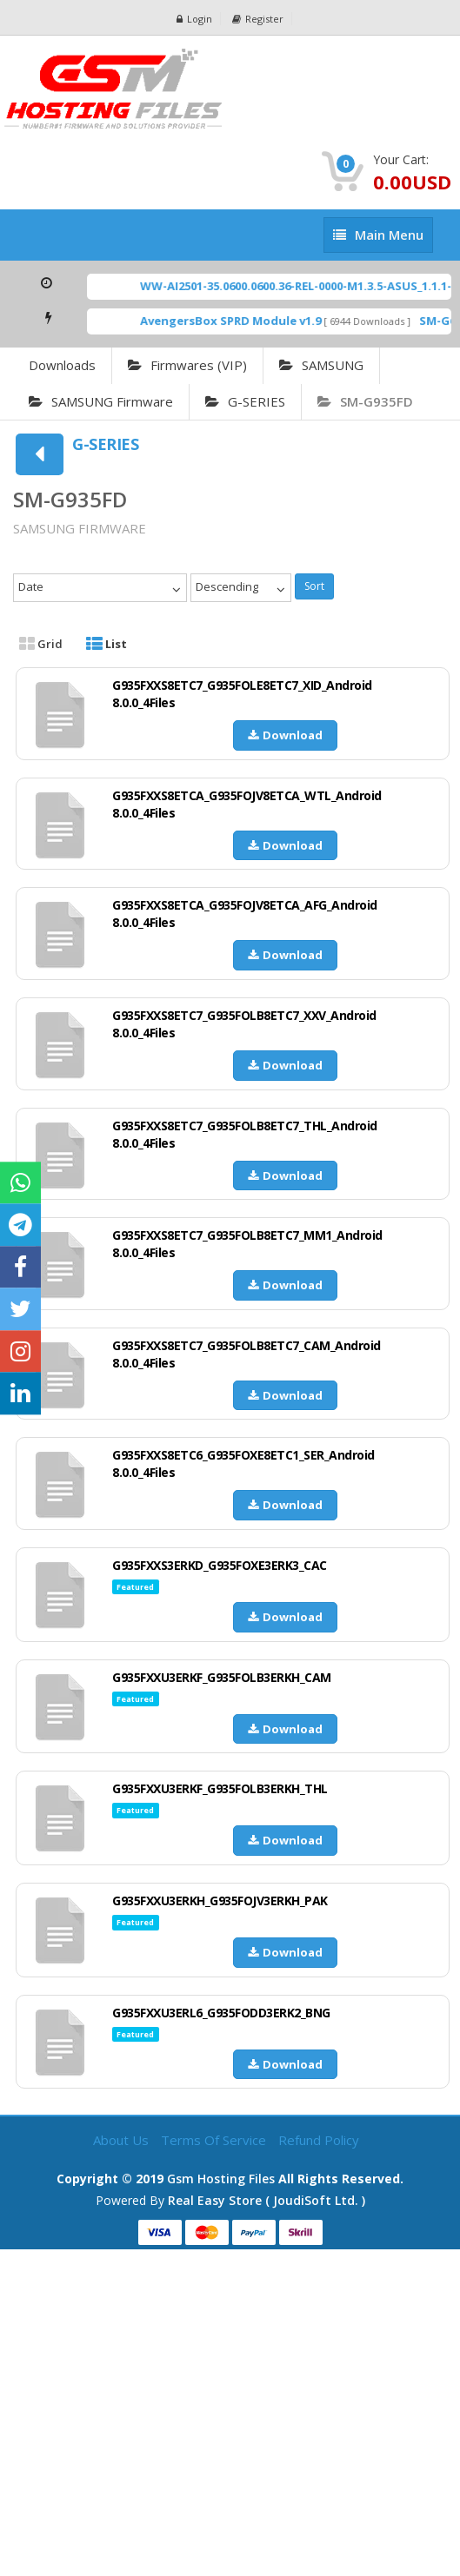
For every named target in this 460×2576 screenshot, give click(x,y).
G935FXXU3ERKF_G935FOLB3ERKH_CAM (221, 1677)
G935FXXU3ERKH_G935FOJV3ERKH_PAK (220, 1900)
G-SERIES (245, 401)
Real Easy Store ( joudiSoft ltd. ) (266, 2200)
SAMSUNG (321, 365)
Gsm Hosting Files (221, 2178)
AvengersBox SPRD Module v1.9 (254, 320)
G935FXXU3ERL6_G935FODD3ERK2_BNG (221, 2012)
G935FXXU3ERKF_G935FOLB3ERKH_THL (220, 1788)
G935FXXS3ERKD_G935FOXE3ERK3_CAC (219, 1565)
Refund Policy (318, 2140)
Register (257, 18)
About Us (122, 2140)
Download (285, 735)
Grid (41, 644)
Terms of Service (215, 2140)
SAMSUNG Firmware (101, 401)
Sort (314, 586)
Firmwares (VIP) (187, 365)
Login (194, 18)
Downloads (62, 365)
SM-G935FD (365, 401)
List (106, 644)
